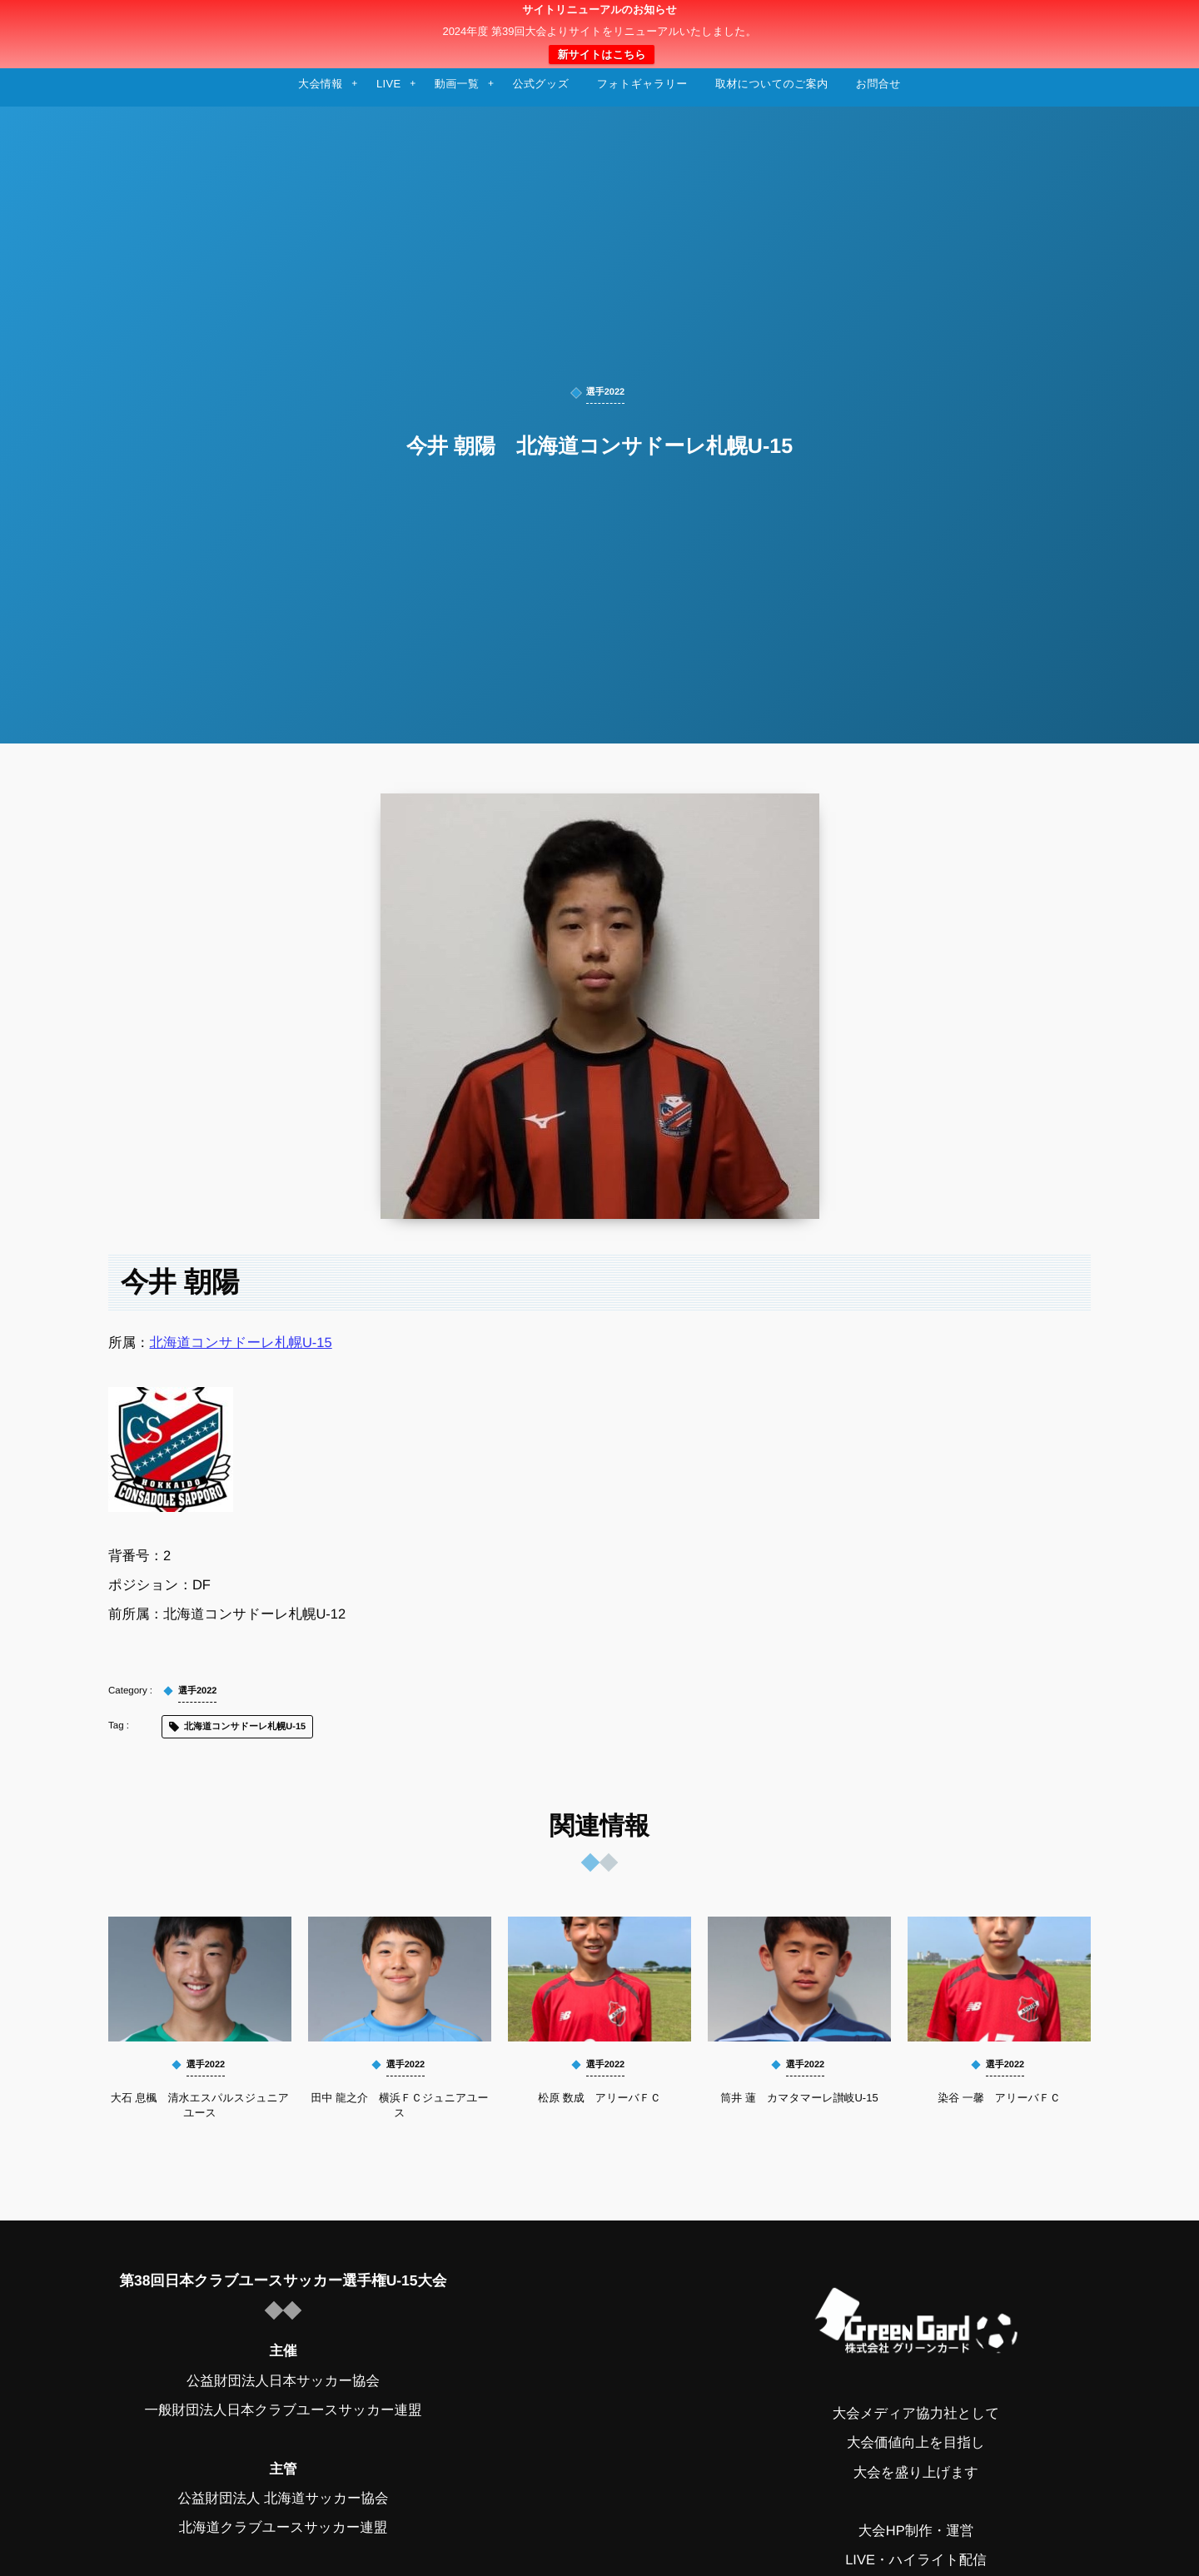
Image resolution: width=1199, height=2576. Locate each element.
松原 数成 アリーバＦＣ (599, 2097)
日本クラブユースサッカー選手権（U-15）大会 (599, 34)
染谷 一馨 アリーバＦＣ (999, 2097)
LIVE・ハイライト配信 (916, 2560)
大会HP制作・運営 (915, 2531)
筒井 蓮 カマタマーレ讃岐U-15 (799, 2097)
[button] (1154, 22)
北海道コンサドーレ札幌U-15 (241, 1342)
